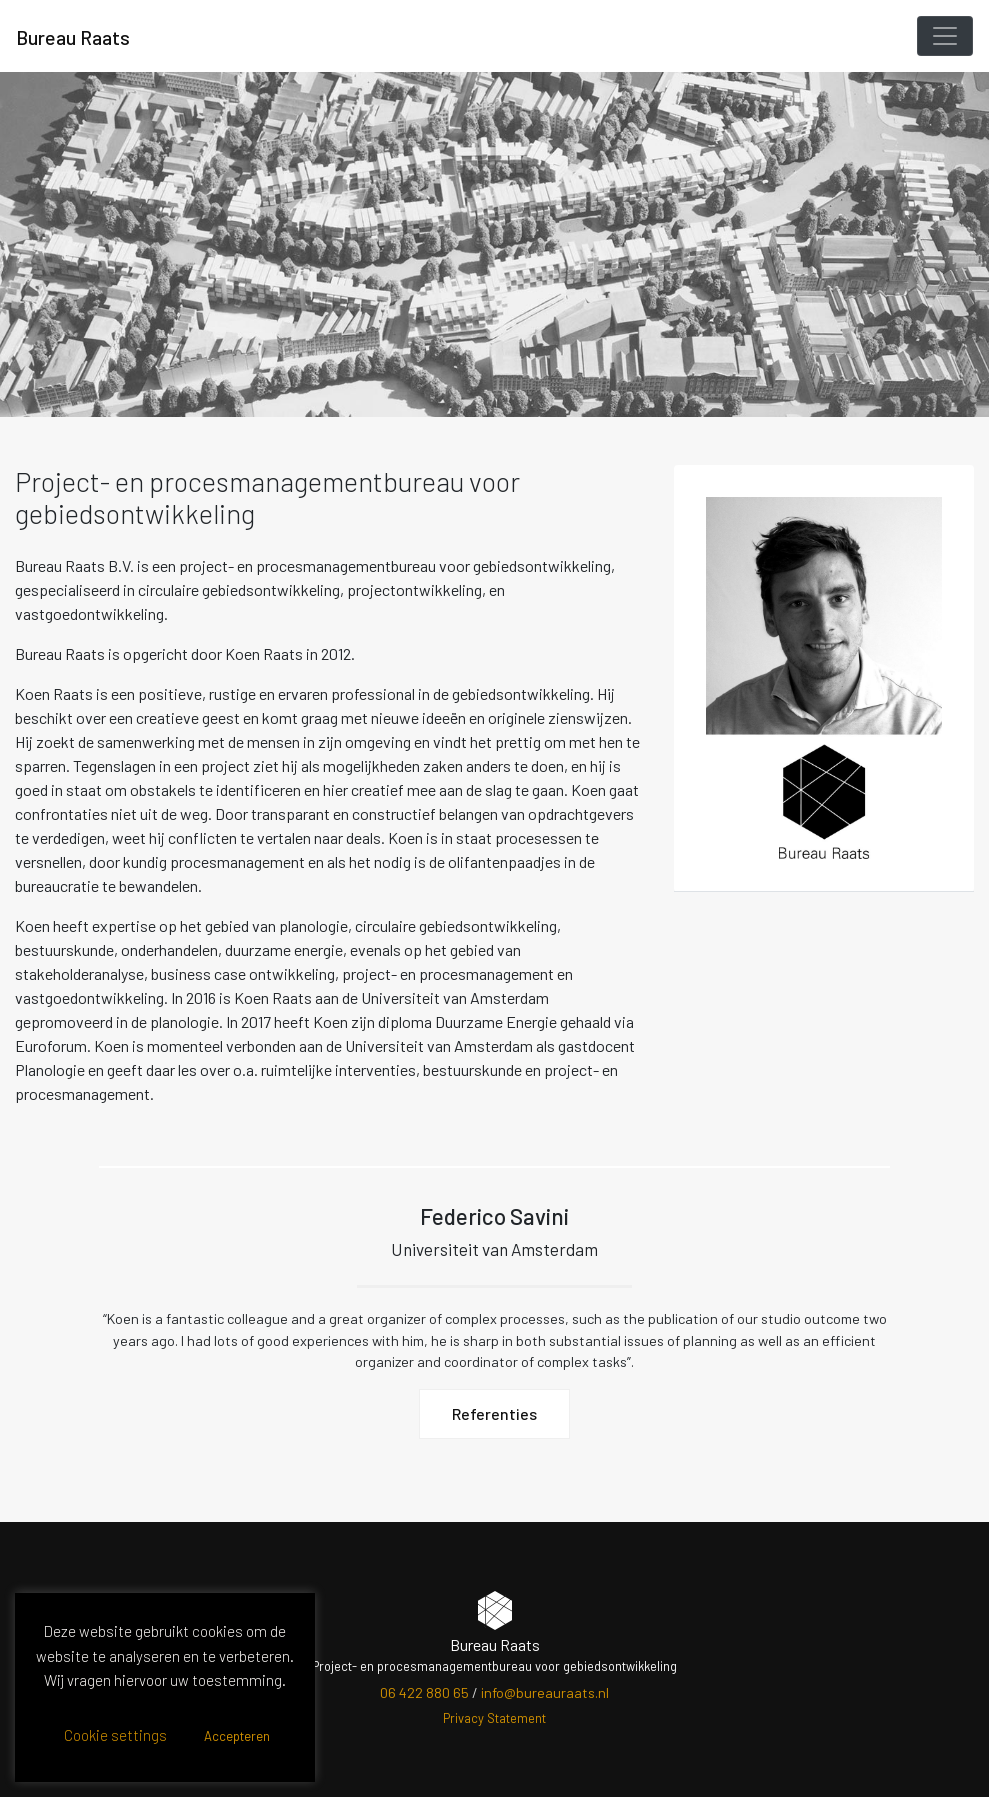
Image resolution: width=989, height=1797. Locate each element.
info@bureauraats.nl (545, 1692)
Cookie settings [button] (115, 1735)
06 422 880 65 (424, 1692)
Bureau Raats (73, 37)
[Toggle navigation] (945, 36)
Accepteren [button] (237, 1736)
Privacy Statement (494, 1718)
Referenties (494, 1414)
